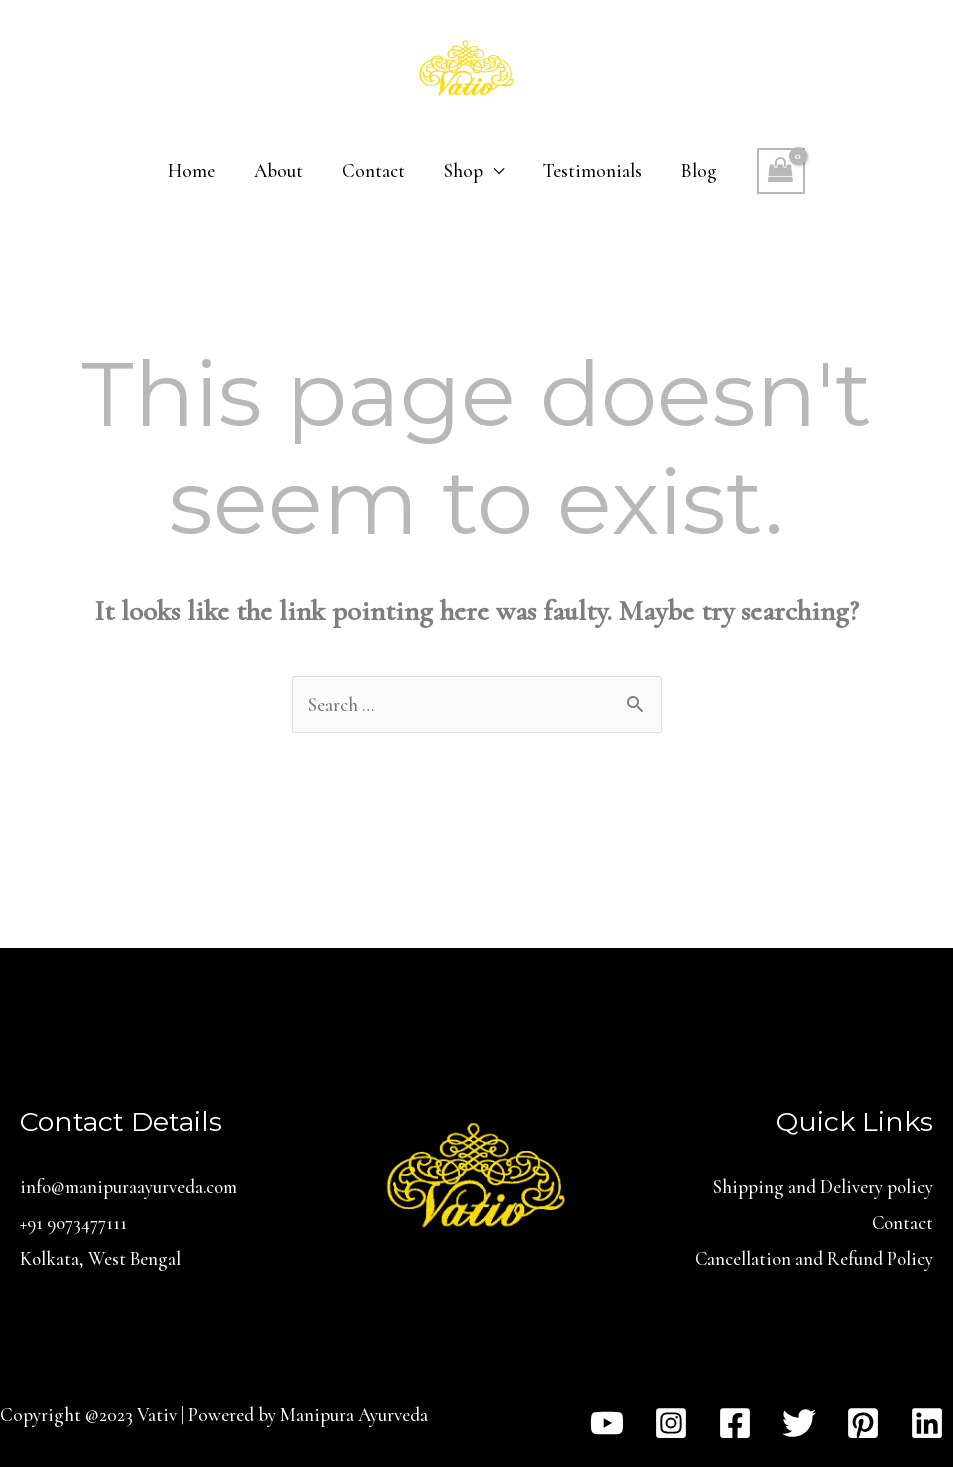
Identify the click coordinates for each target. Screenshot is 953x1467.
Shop (462, 170)
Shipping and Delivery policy (822, 1186)
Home (193, 170)
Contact (373, 170)
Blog (696, 170)
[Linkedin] (927, 1421)
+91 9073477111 (74, 1221)
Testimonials (590, 170)
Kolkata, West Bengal (102, 1257)
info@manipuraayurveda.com (131, 1186)
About (279, 170)
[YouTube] (607, 1421)
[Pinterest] (863, 1421)
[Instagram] (671, 1421)
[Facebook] (735, 1421)
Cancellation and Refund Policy (812, 1257)
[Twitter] (799, 1421)
